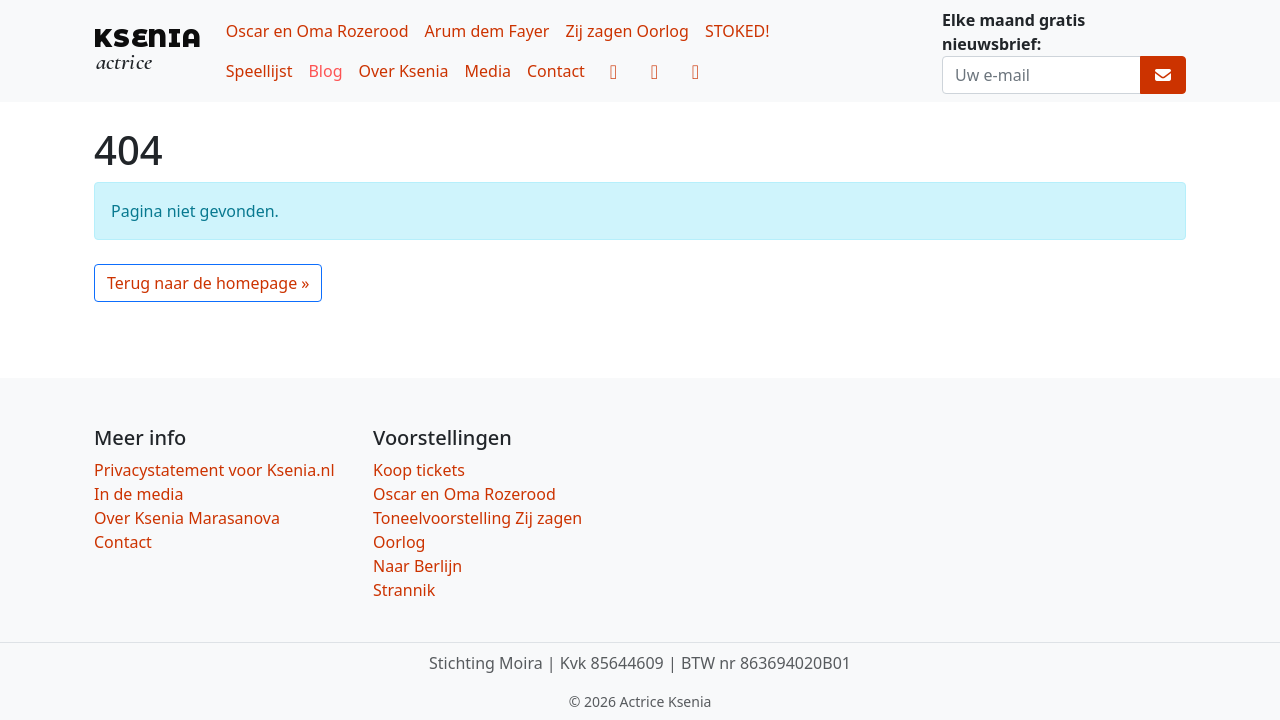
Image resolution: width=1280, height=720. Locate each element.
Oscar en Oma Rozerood (317, 31)
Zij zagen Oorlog (626, 31)
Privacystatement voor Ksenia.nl (214, 470)
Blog (325, 71)
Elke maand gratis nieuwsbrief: (1013, 32)
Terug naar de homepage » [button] (208, 283)
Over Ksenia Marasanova (187, 518)
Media (488, 71)
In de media (138, 494)
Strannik (404, 590)
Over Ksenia (404, 71)
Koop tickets (419, 470)
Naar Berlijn (417, 566)
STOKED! (737, 31)
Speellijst (259, 71)
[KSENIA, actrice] (148, 50)
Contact (556, 71)
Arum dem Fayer (487, 31)
